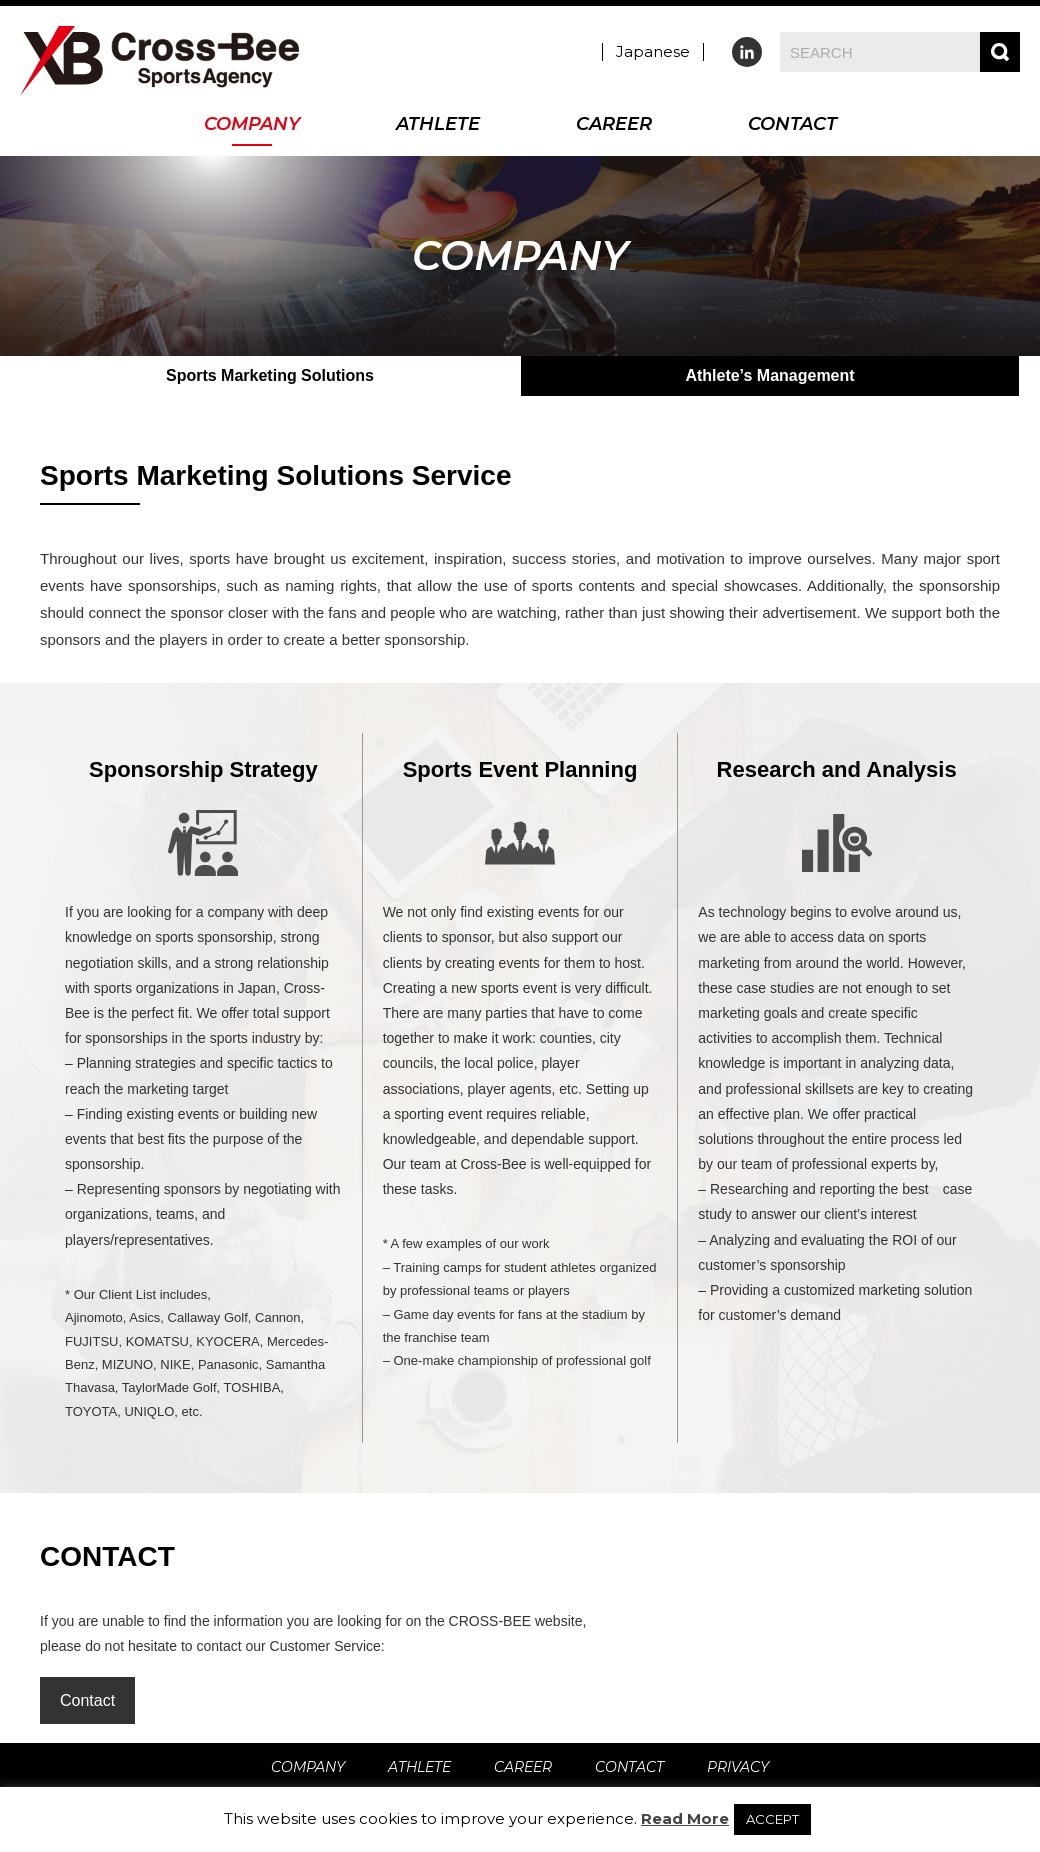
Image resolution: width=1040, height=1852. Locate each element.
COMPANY (252, 125)
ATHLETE (438, 125)
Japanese (653, 51)
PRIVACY (738, 1767)
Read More (685, 1818)
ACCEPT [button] (772, 1819)
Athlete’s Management (769, 375)
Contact (87, 1700)
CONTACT (792, 125)
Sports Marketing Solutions (270, 375)
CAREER (614, 125)
